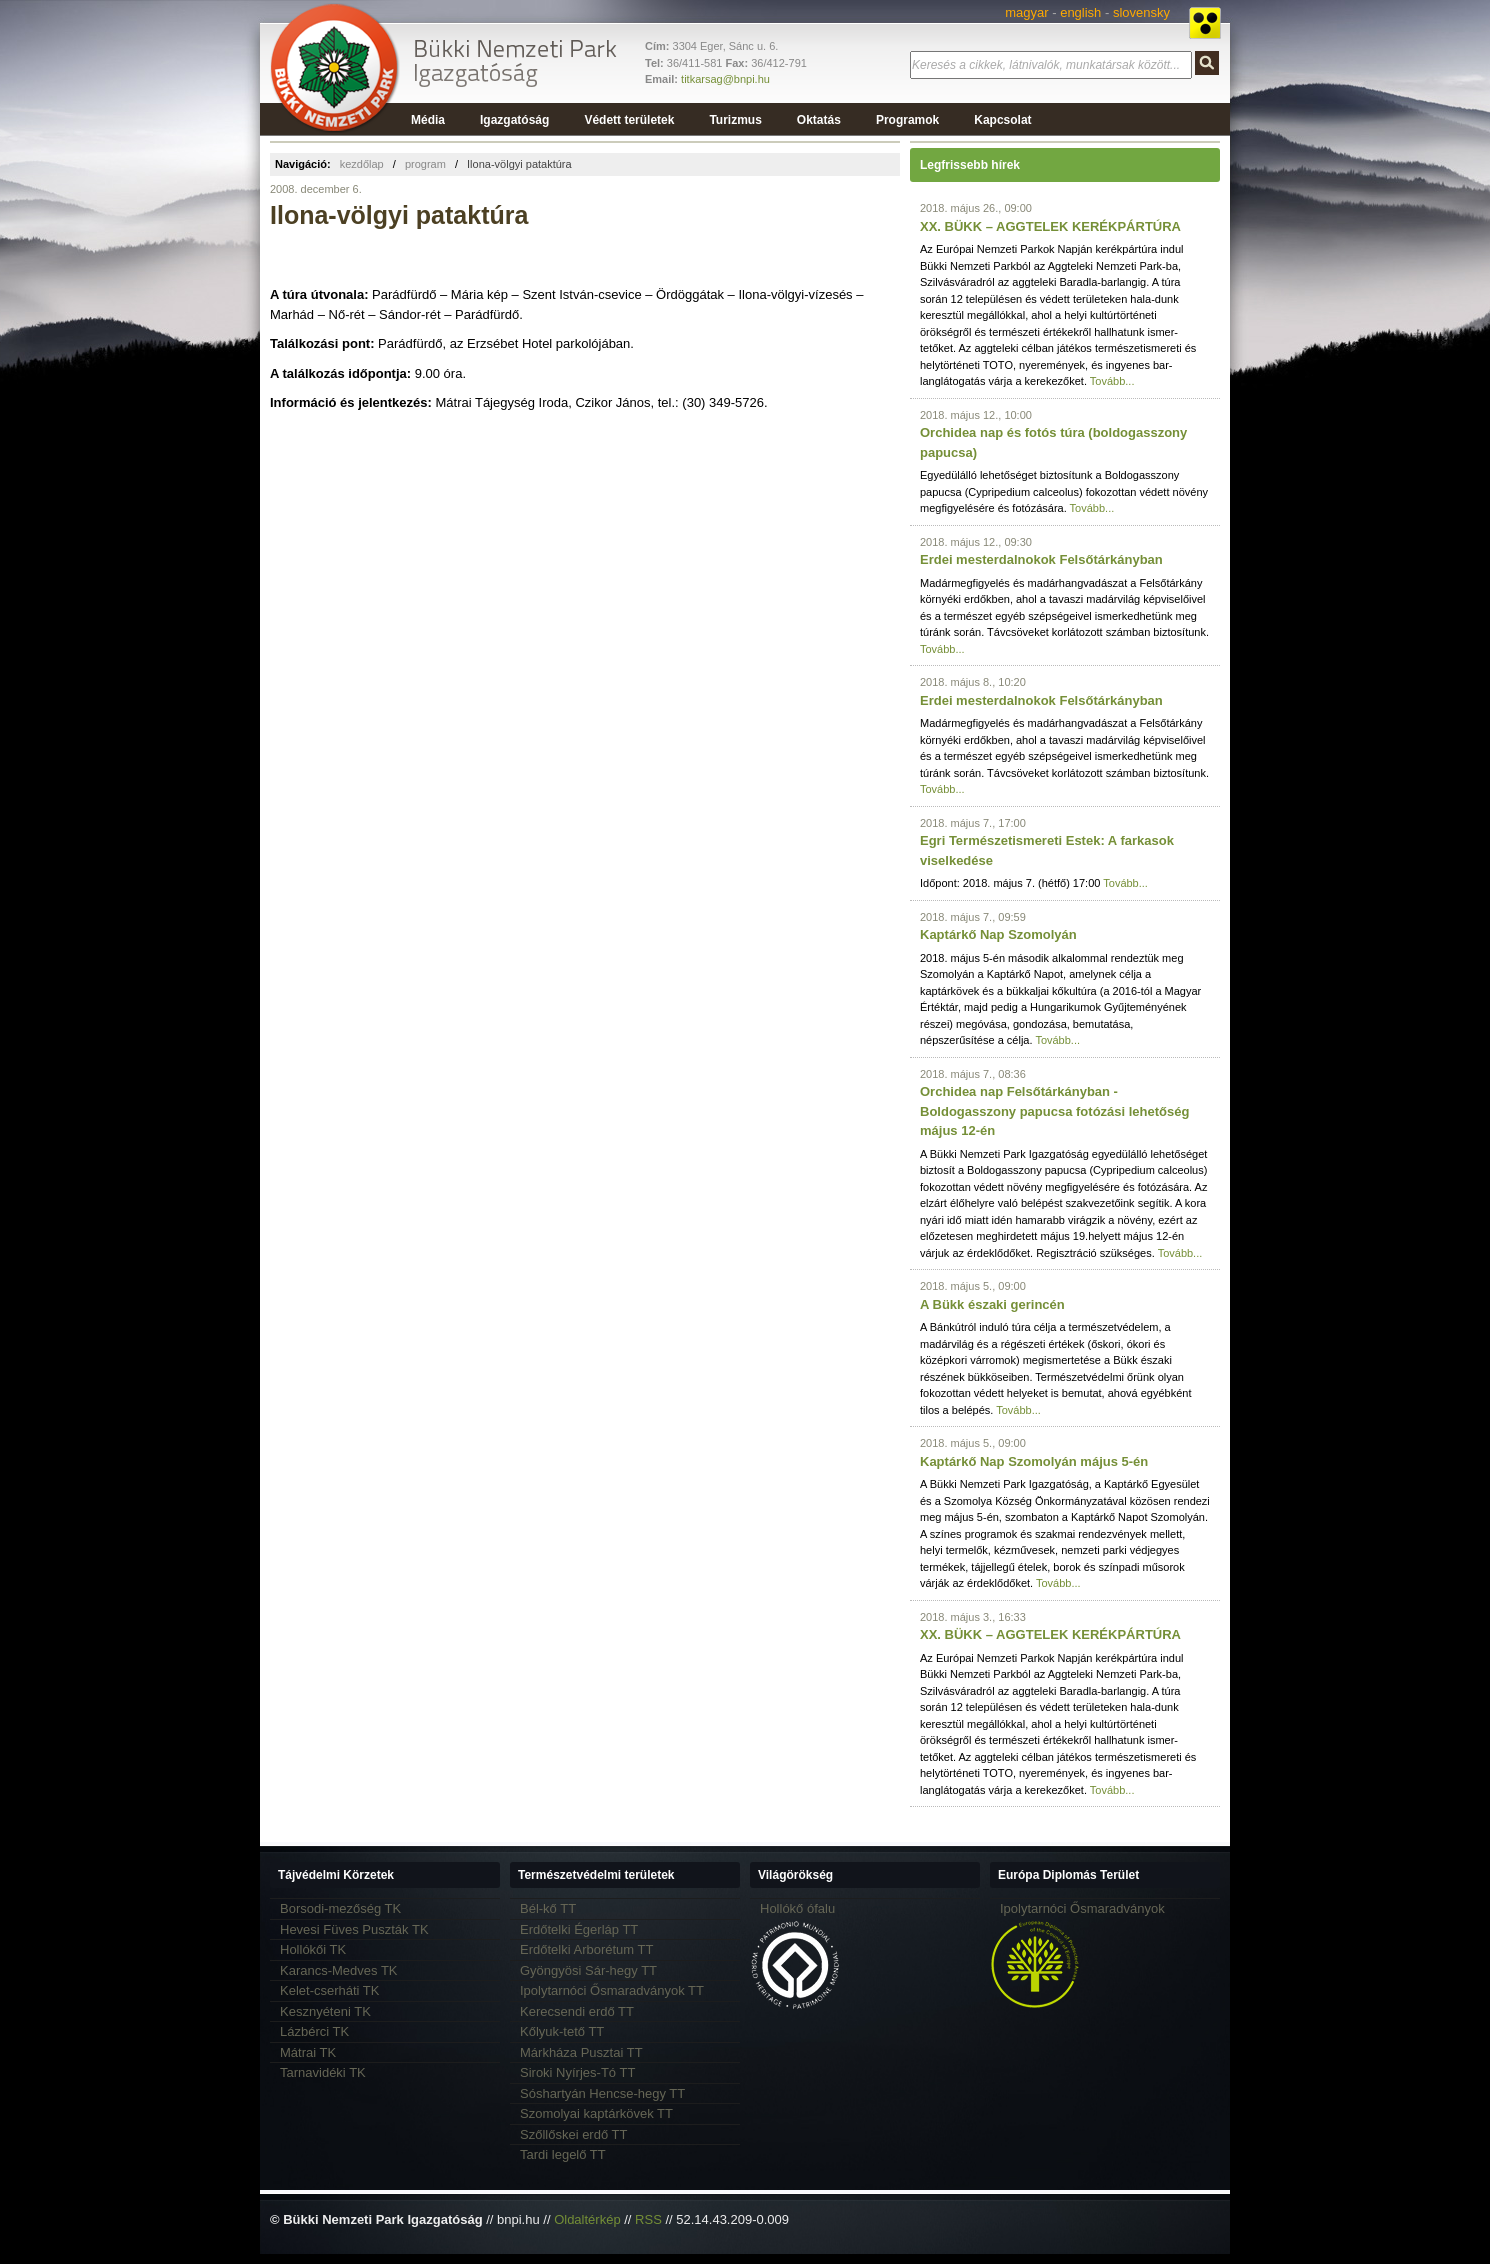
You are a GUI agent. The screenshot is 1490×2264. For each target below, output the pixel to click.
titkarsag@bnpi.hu (725, 79)
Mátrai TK (308, 2052)
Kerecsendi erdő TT (577, 2011)
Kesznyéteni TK (325, 2011)
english (1080, 12)
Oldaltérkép (587, 2219)
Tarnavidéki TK (323, 2072)
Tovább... (1112, 381)
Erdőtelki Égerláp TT (579, 1929)
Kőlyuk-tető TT (562, 2031)
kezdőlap (362, 164)
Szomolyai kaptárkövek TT (596, 2113)
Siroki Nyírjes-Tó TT (577, 2072)
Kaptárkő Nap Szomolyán (998, 934)
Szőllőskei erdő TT (573, 2134)
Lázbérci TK (314, 2031)
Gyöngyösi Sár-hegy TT (588, 1970)
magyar (1026, 12)
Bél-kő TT (548, 1908)
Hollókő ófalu (797, 1908)
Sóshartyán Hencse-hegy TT (602, 2093)
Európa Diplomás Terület (1068, 1875)
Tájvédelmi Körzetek (336, 1875)
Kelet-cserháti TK (329, 1990)
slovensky (1141, 12)
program (425, 164)
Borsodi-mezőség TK (340, 1908)
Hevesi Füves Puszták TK (354, 1929)
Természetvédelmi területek (596, 1875)
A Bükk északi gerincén (992, 1304)
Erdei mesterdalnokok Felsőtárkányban (1041, 559)
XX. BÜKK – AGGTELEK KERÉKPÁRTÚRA (1050, 226)
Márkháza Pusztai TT (581, 2052)
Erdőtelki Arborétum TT (586, 1949)
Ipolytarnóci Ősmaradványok (1082, 1908)
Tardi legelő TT (563, 2154)
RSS (648, 2219)
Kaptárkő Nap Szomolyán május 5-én (1034, 1461)
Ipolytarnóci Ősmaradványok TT (612, 1990)
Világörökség (795, 1875)
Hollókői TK (313, 1949)
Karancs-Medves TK (339, 1970)
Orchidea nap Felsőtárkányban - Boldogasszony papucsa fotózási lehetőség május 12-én (1054, 1111)
